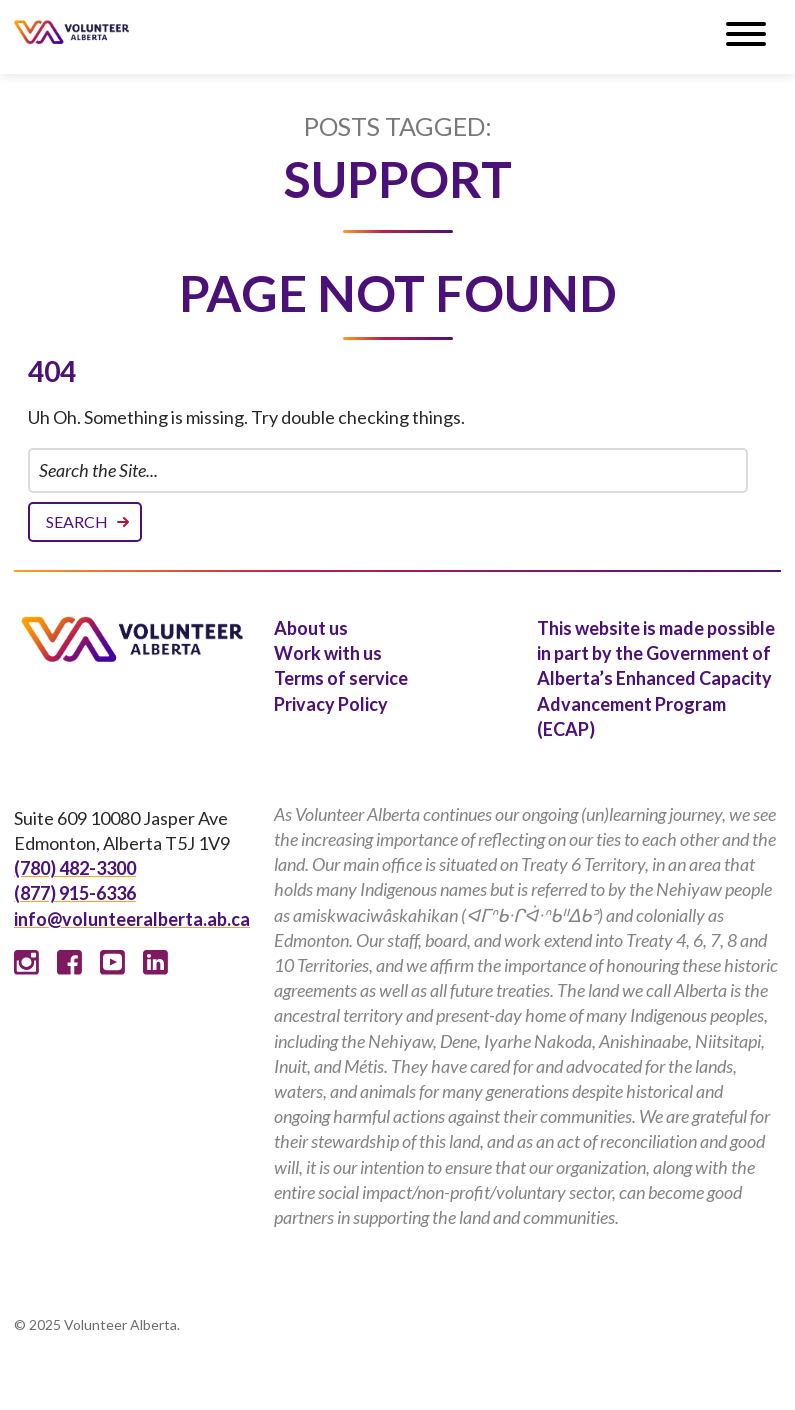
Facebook (69, 962)
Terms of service (341, 678)
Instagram (26, 962)
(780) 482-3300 (75, 868)
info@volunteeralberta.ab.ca (132, 919)
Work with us (328, 653)
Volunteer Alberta (71, 32)
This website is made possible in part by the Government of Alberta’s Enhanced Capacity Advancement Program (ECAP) (656, 678)
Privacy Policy (331, 704)
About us (311, 628)
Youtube (112, 962)
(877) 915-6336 (75, 893)
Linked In (155, 962)
